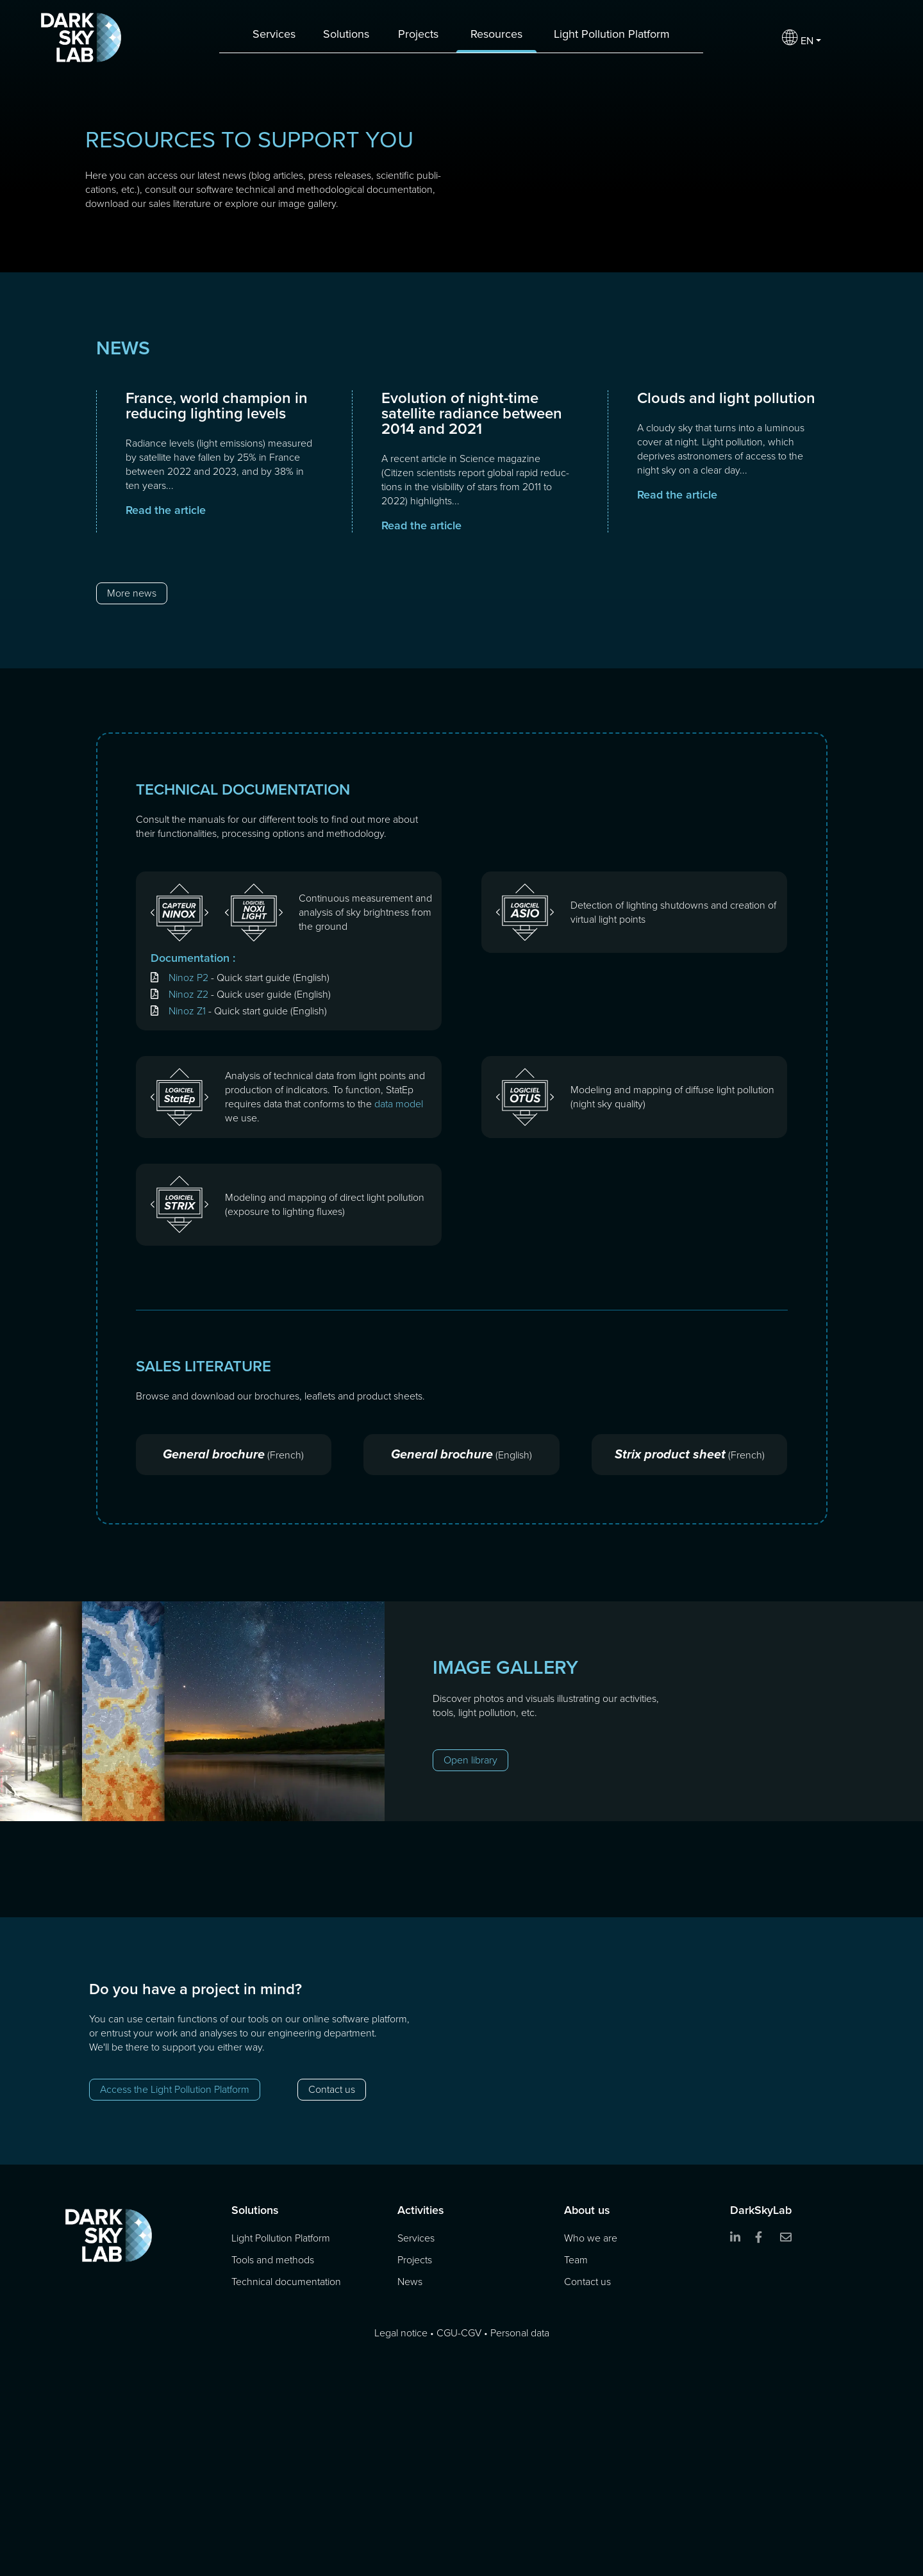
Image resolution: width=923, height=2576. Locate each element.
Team (576, 2260)
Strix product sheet (670, 1454)
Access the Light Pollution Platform (174, 2089)
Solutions (346, 34)
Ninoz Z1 (187, 1010)
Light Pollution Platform (612, 34)
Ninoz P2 (188, 977)
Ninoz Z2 (188, 994)
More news (131, 593)
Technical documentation (286, 2282)
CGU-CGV (459, 2332)
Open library (470, 1760)
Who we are (590, 2238)
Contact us (331, 2089)
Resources (496, 34)
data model (398, 1103)
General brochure (214, 1454)
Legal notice (401, 2332)
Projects (418, 34)
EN (797, 38)
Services (274, 34)
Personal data (519, 2332)
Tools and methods (272, 2260)
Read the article (166, 510)
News (409, 2282)
